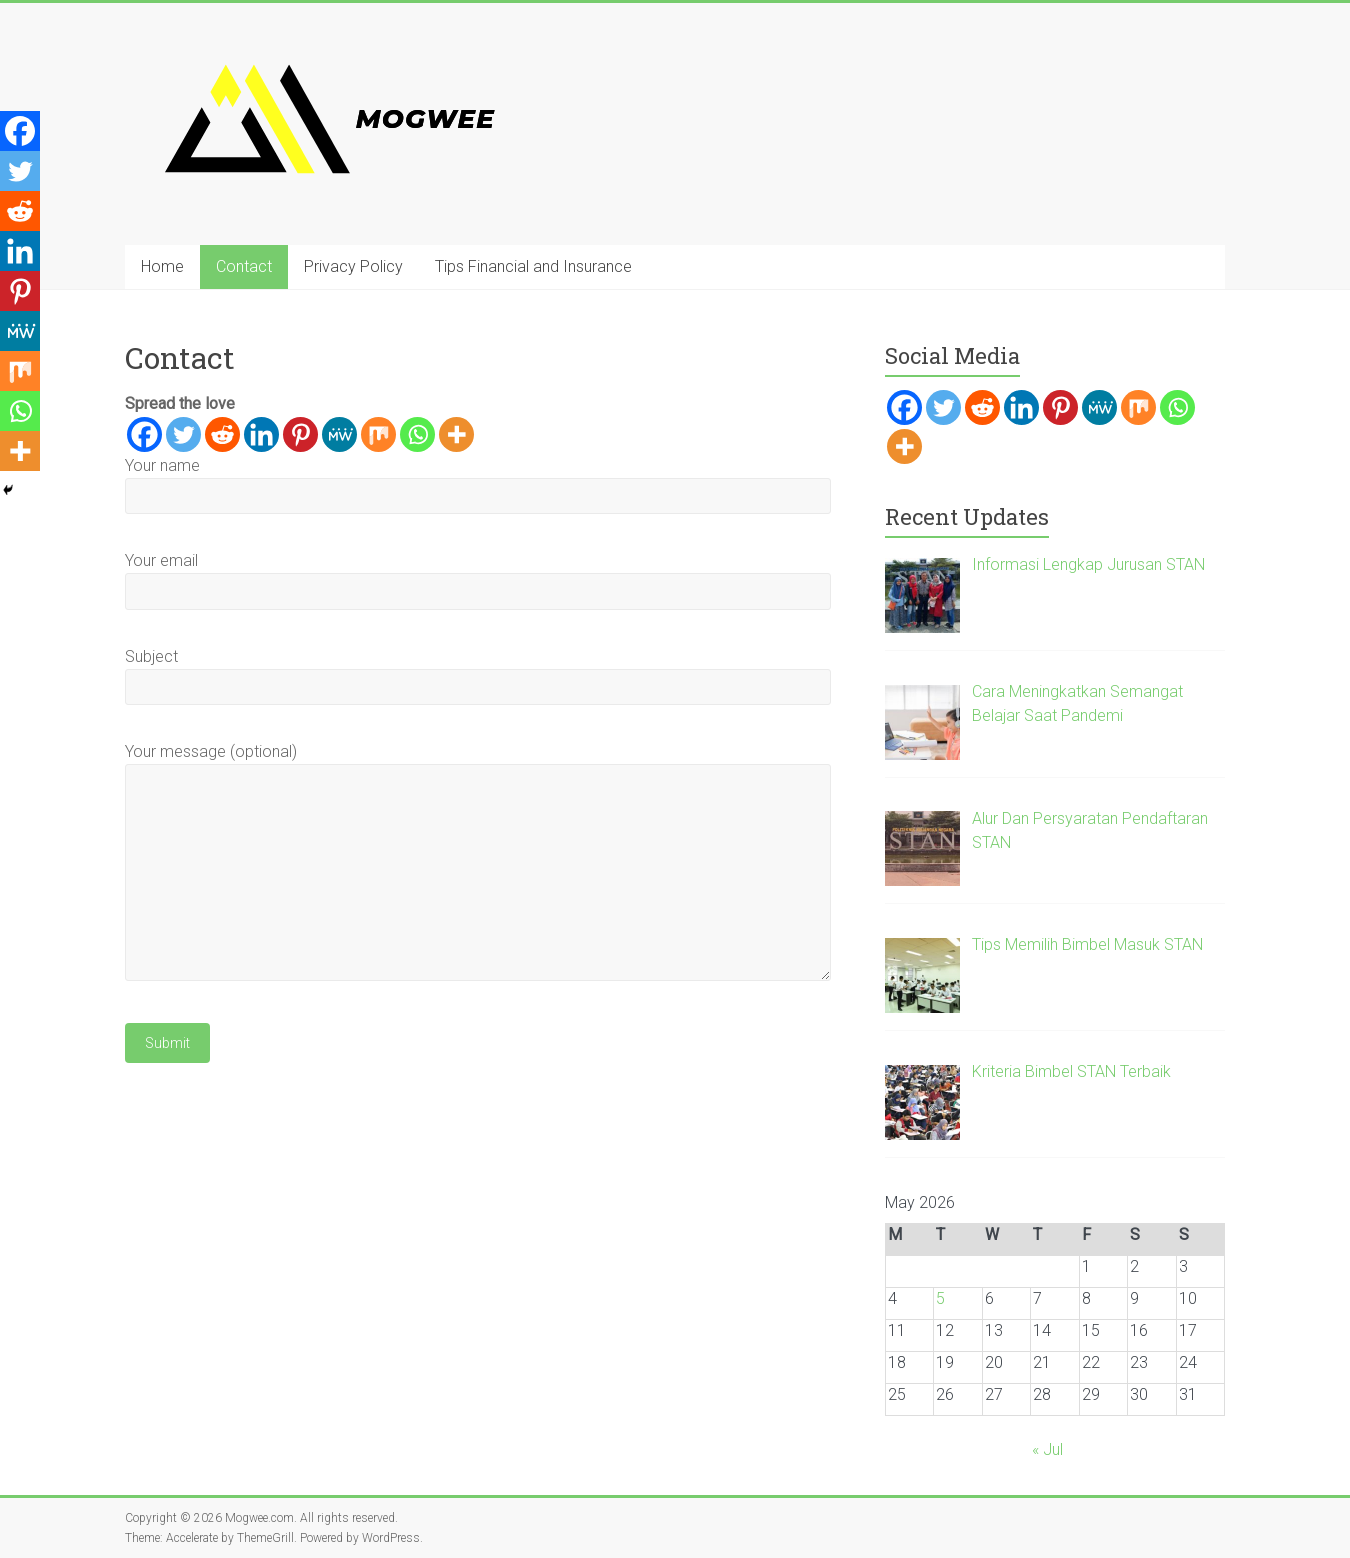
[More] (456, 434)
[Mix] (378, 434)
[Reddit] (222, 434)
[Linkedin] (261, 434)
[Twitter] (183, 434)
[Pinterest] (300, 434)
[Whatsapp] (417, 434)
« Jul (1047, 1449)
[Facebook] (144, 434)
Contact (244, 266)
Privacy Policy (353, 266)
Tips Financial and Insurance (533, 266)
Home (162, 266)
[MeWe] (339, 434)
